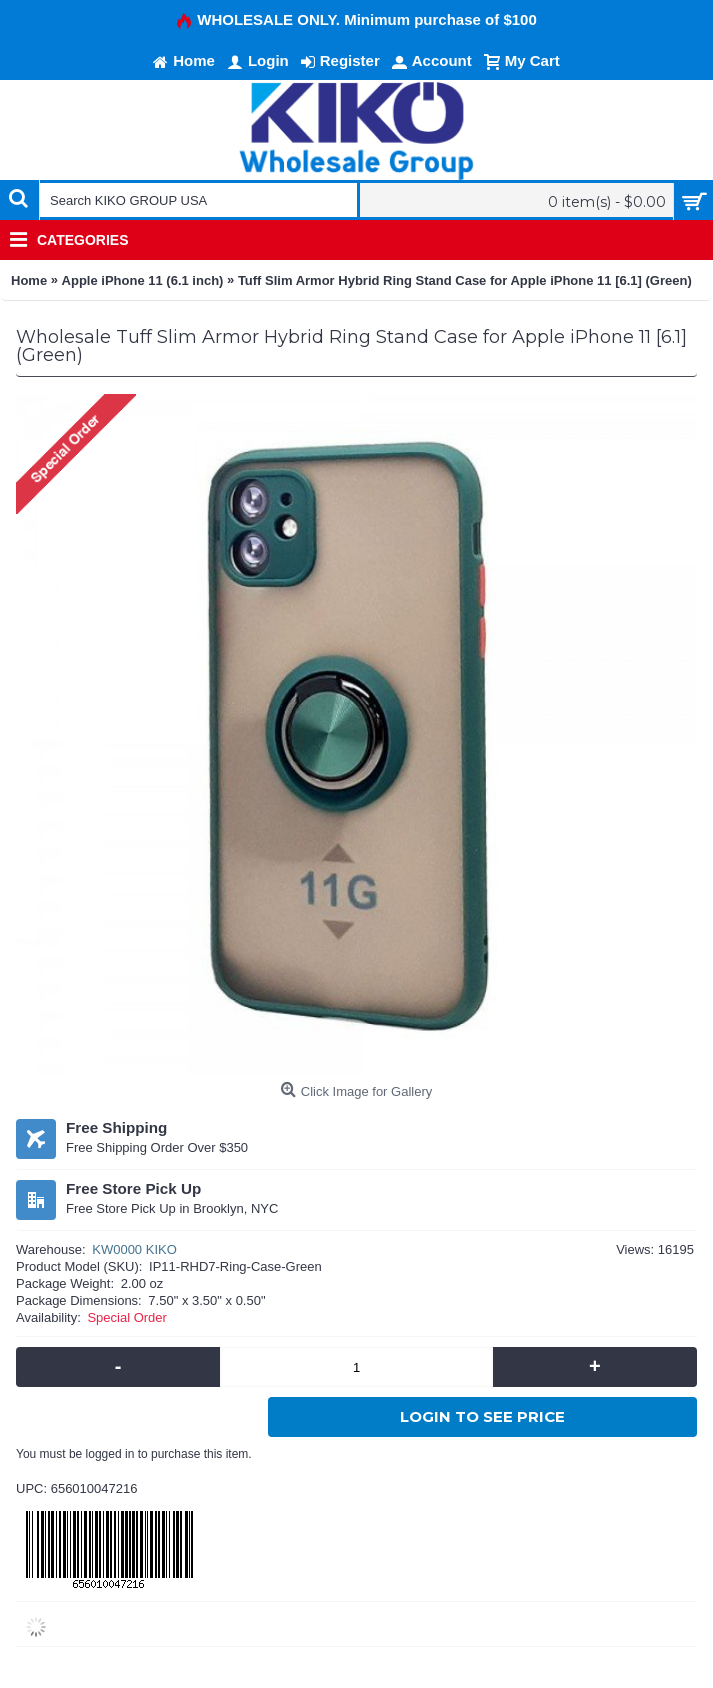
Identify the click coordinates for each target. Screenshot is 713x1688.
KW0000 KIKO (134, 1249)
